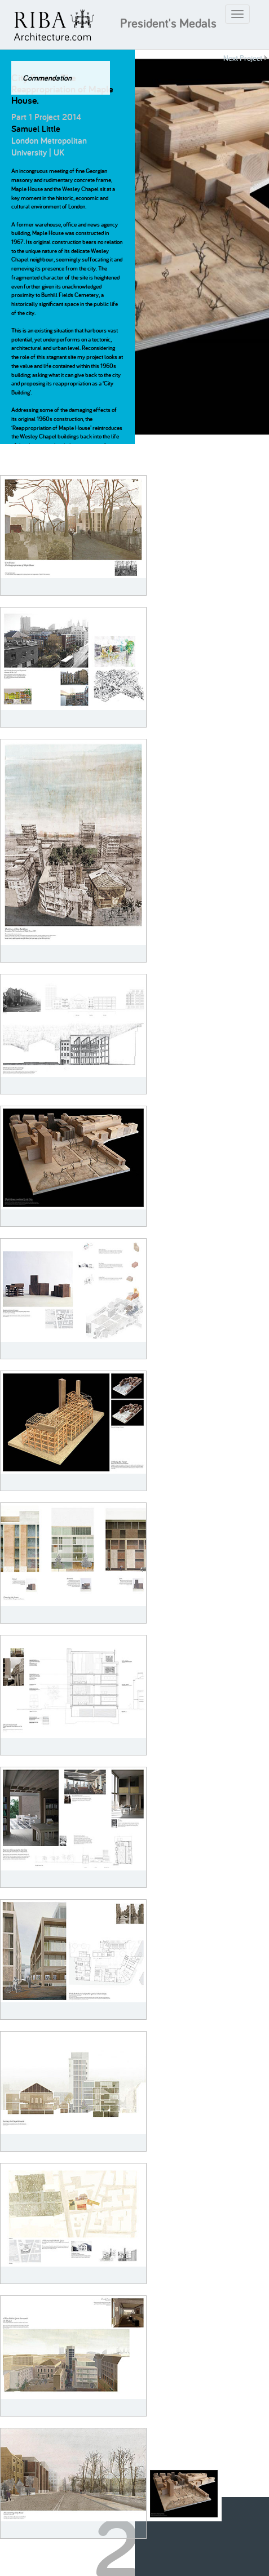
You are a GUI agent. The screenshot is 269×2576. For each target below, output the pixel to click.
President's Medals (168, 23)
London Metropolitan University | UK (49, 146)
